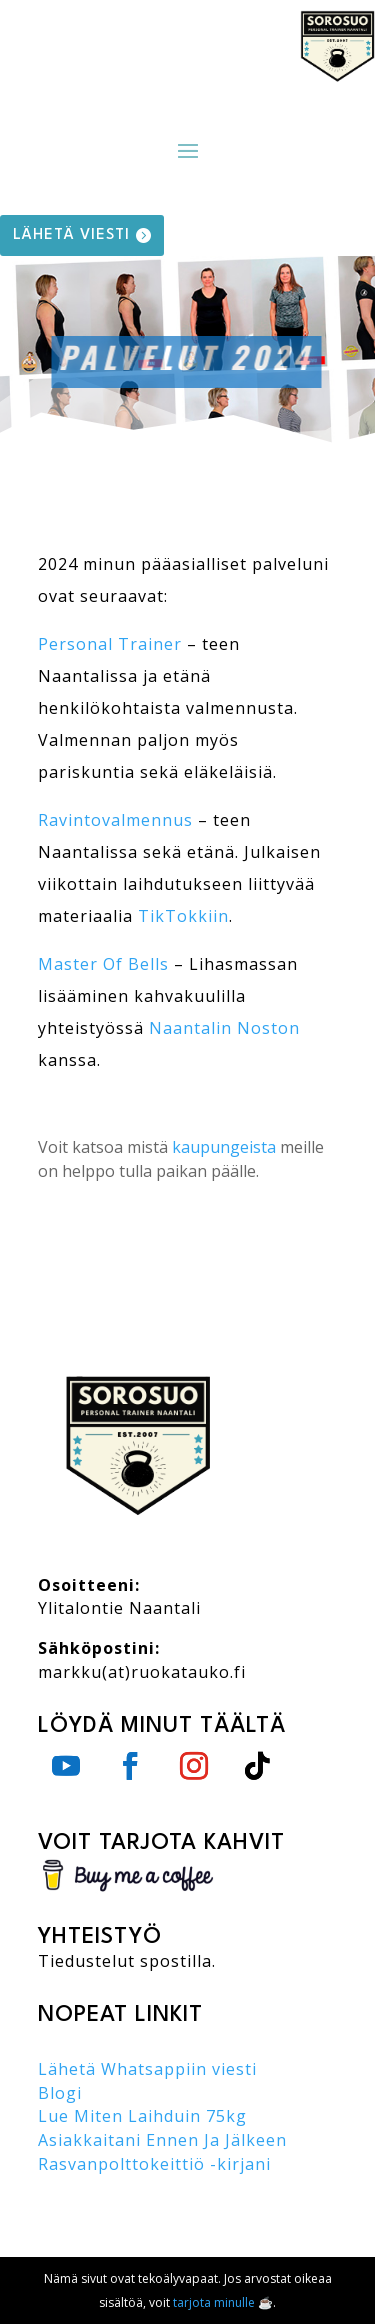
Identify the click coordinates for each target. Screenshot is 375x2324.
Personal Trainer (110, 644)
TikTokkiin (183, 916)
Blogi (60, 2093)
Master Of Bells (103, 964)
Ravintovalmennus (115, 820)
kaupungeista (224, 1147)
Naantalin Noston (224, 1028)
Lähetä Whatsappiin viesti (147, 2069)
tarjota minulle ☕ (223, 2302)
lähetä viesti (71, 235)
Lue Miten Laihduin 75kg (142, 2116)
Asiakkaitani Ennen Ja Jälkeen (162, 2140)
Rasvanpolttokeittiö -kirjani (154, 2164)
